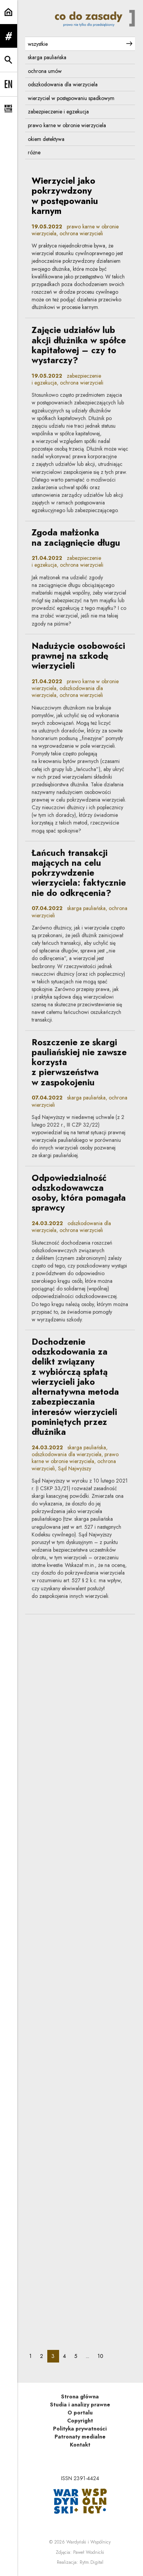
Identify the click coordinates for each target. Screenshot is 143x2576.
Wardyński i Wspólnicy (88, 2542)
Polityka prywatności (80, 2428)
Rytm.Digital (91, 2562)
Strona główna (80, 2396)
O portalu (80, 2412)
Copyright (80, 2420)
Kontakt (80, 2444)
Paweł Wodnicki (88, 2552)
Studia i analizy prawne (80, 2404)
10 (102, 2356)
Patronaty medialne (80, 2436)
